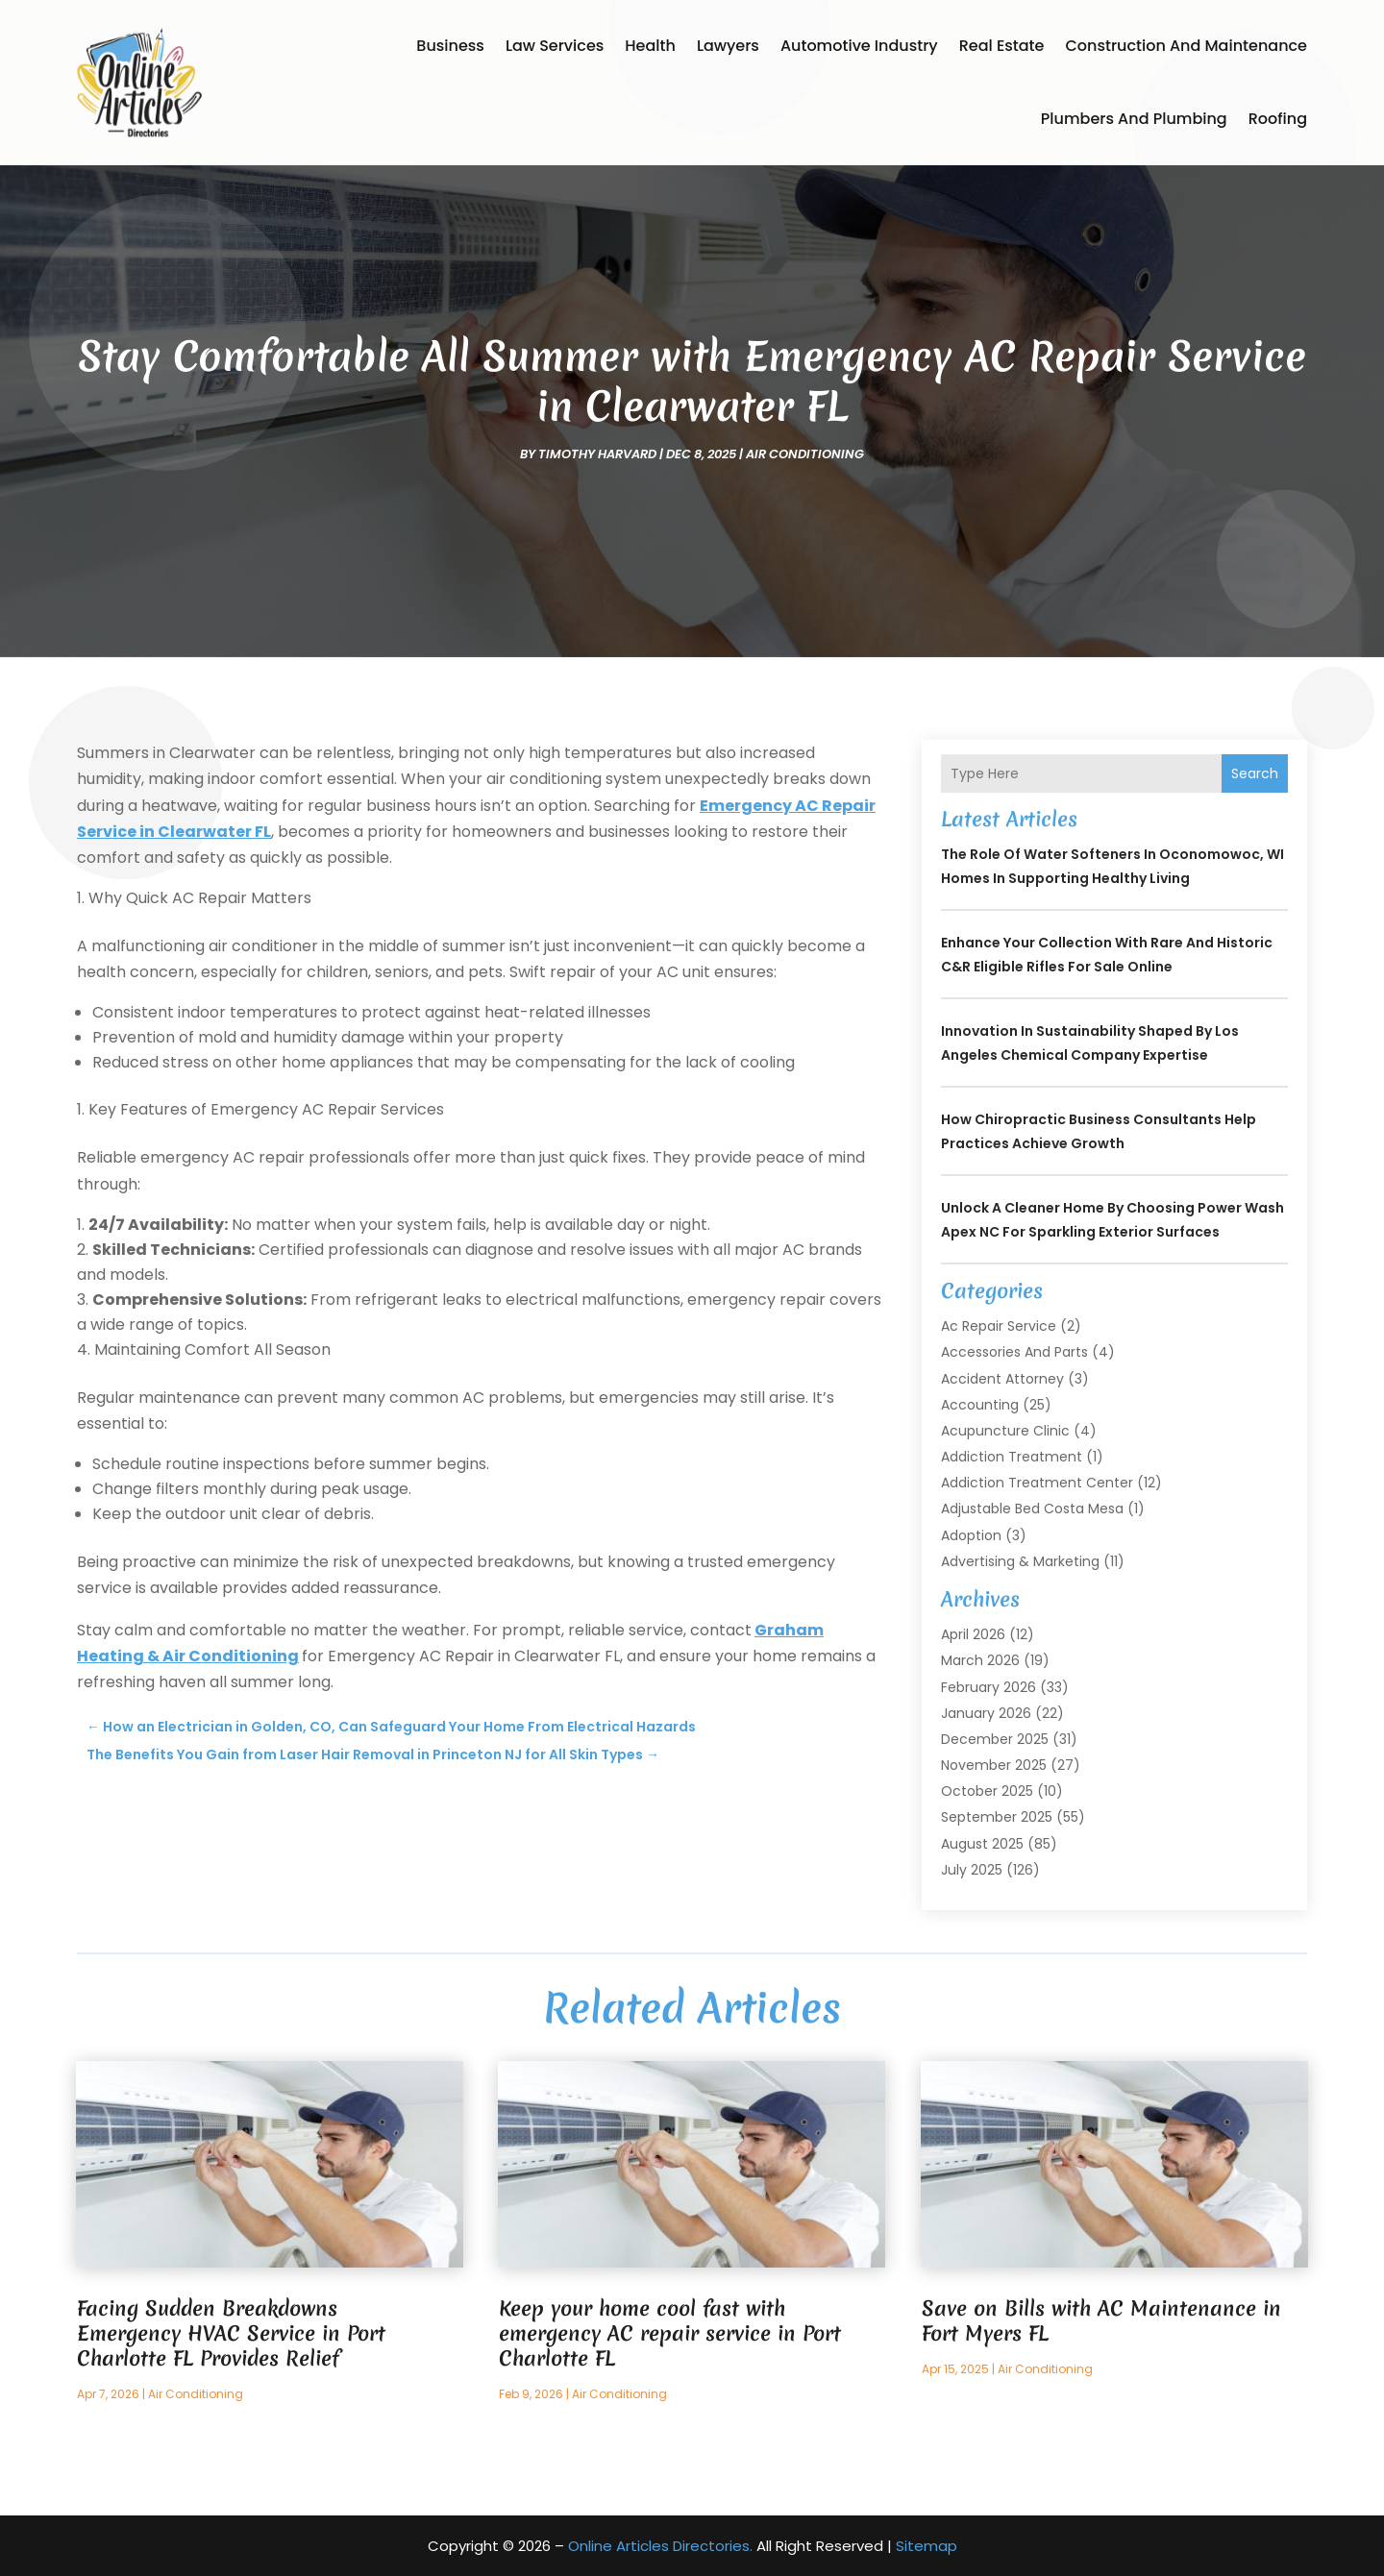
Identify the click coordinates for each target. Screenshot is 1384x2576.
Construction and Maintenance (1186, 46)
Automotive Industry (859, 46)
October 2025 (987, 1791)
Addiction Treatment (1011, 1456)
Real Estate (1002, 46)
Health (650, 46)
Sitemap (926, 2546)
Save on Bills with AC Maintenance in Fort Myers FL (1101, 2320)
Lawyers (728, 46)
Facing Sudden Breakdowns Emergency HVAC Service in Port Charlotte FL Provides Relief (231, 2333)
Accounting (980, 1404)
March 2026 (980, 1660)
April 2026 (973, 1634)
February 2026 (988, 1687)
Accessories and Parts (1014, 1352)
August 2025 (982, 1843)
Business (450, 46)
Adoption (971, 1535)
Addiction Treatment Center (1037, 1482)
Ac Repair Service (998, 1326)
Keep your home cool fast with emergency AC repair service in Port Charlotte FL (670, 2333)
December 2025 (995, 1739)
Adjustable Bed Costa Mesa (1032, 1508)
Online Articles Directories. (660, 2546)
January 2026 (986, 1713)
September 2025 (996, 1817)
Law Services (555, 46)
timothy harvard (597, 454)
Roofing (1277, 119)
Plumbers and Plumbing (1134, 119)
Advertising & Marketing (1020, 1561)
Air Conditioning (805, 454)
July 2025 (971, 1869)
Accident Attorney (1002, 1378)
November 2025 (994, 1765)
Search (1254, 773)
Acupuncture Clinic (1005, 1430)
